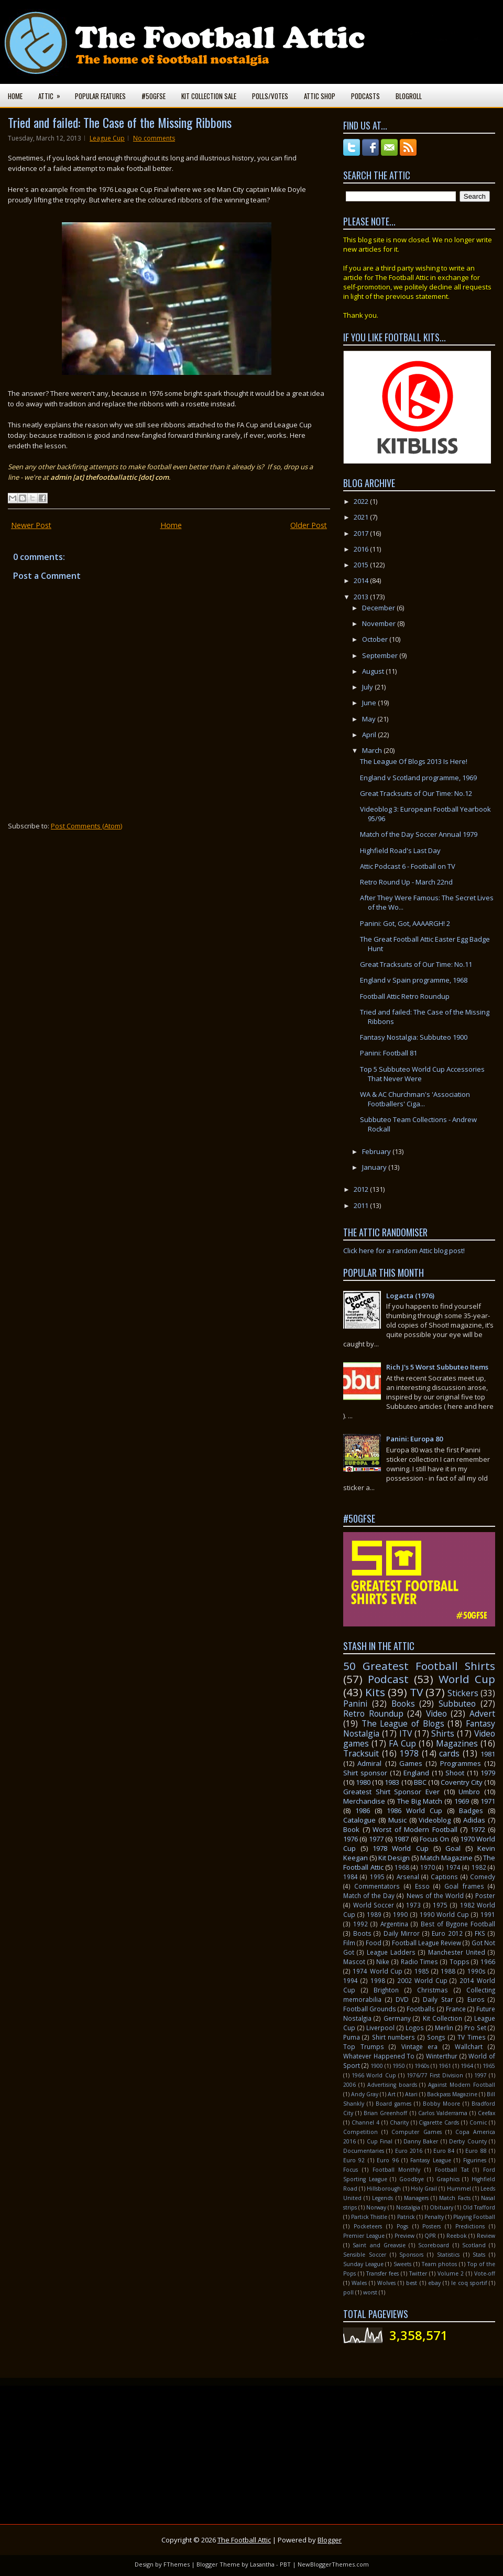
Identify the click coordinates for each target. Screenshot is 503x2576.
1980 (363, 1782)
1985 (421, 1971)
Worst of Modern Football (415, 1829)
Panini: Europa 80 (414, 1438)
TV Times (471, 2037)
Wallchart (469, 2046)
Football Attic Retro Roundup (405, 996)
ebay (434, 2283)
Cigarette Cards (439, 2122)
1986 (362, 1810)
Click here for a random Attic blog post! (404, 1250)
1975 (440, 1905)
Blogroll (409, 96)
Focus (350, 2169)
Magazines (457, 1743)
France (456, 2008)
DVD (402, 1999)
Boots (362, 1933)
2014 (362, 580)
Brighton (386, 1990)
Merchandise (364, 1801)
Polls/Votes (270, 96)
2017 (362, 533)
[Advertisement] (306, 2448)
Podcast (388, 1679)
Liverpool (380, 2027)
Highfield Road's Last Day (400, 850)
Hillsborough (384, 2188)
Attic (52, 92)
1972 (478, 1829)
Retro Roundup (373, 1713)
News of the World (435, 1895)
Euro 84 (443, 2150)
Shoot (454, 1772)
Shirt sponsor (365, 1772)
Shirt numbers (393, 2037)
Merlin (444, 2027)
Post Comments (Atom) (86, 826)
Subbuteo (457, 1703)
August (374, 671)
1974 (453, 1867)
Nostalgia (408, 2207)
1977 (376, 1839)
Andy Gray (364, 2094)
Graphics (448, 2179)
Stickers (462, 1693)
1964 (467, 2066)
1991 (487, 1914)
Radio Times (420, 1961)
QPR (430, 2235)
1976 (350, 1839)
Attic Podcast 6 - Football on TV (407, 866)
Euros (476, 1999)
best (411, 2283)
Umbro (469, 1791)
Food (373, 1942)
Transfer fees (382, 2273)
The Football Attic (244, 2540)
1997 (480, 2075)
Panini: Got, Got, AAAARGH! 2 (405, 923)
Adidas (474, 1820)
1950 (398, 2066)
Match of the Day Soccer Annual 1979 (418, 834)
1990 (400, 1914)
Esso (422, 1886)
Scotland (474, 2245)
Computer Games (416, 2132)
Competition (360, 2132)
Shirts (442, 1733)
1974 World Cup (377, 1971)
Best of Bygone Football (458, 1924)
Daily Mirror (402, 1933)
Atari (411, 2094)
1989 (374, 1914)
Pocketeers (368, 2226)
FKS (480, 1933)
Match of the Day (369, 1895)
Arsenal (408, 1876)
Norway (376, 2207)
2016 (362, 549)
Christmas (432, 1990)
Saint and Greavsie (379, 2245)
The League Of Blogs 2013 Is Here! (413, 761)
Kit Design (394, 1857)
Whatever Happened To (378, 2056)
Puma (351, 2037)
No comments (154, 138)
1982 (479, 1867)
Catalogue (359, 1820)
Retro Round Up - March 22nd (406, 882)
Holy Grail (424, 2188)
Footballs (421, 2008)
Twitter (418, 2273)
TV (416, 1692)
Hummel (459, 2188)
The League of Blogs (403, 1723)
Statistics (448, 2254)
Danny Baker (420, 2141)
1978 (409, 1753)
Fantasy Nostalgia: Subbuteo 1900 (413, 1037)
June (370, 702)
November (379, 623)
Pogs (402, 2226)
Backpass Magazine (452, 2094)
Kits (375, 1692)
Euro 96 (387, 2160)
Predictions (470, 2226)
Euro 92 (354, 2160)
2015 (362, 564)
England (416, 1772)
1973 (413, 1905)
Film (349, 1942)
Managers (416, 2198)
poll (348, 2292)
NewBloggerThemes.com (333, 2564)
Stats (479, 2254)
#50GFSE (153, 96)
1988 (448, 1971)
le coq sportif (469, 2283)
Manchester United (456, 1952)
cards (449, 1753)
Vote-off (484, 2273)
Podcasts (365, 96)
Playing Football (474, 2217)
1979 (487, 1772)
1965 (489, 2066)
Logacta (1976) (410, 1295)
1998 (377, 1980)
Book (351, 1829)
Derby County (467, 2141)
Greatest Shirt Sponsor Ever (391, 1791)
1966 (487, 1961)
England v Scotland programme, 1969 (418, 777)
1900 (376, 2066)
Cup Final (379, 2141)
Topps (459, 1961)
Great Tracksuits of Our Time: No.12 (416, 793)
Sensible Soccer (364, 2254)
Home (15, 96)
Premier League (364, 2235)
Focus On (434, 1839)
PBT (285, 2564)
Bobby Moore (441, 2103)
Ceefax (486, 2113)
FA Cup (402, 1743)
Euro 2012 (447, 1933)
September (380, 655)
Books (403, 1703)
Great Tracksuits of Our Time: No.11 (416, 964)
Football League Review (426, 1942)
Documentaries (363, 2150)
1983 (392, 1782)
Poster (485, 1895)
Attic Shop (319, 96)
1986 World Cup (414, 1810)
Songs (436, 2037)
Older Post (308, 525)
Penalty (434, 2217)
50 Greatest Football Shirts (419, 1665)
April (370, 734)
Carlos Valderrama (442, 2113)
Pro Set (475, 2027)
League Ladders (391, 1952)
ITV (405, 1733)
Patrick (406, 2217)
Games (410, 1763)
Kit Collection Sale (208, 96)
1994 (350, 1980)
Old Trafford (479, 2207)
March (373, 750)
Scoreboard (433, 2245)
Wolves (386, 2283)
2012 (362, 1189)
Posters (431, 2226)
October (375, 639)
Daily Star (438, 1999)
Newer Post (31, 525)
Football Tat (452, 2169)
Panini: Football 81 (388, 1053)
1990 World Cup (444, 1914)
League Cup (107, 138)
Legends (382, 2198)
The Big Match (420, 1801)
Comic (478, 2122)
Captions (444, 1876)
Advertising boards (392, 2084)
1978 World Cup (400, 1848)
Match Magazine (446, 1857)
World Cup (467, 1679)
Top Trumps (363, 2046)
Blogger (330, 2540)
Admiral (369, 1763)
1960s (421, 2066)
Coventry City (462, 1782)
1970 (427, 1867)
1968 (402, 1867)
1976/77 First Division (435, 2075)
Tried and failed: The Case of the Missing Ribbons (120, 122)
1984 (350, 1876)
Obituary (441, 2207)
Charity (399, 2122)
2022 (362, 501)
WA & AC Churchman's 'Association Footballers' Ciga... (415, 1099)
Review (486, 2235)
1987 (401, 1839)
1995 (377, 1876)
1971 (487, 1801)
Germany (397, 2018)
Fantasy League (430, 2160)
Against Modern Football (461, 2084)
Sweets (402, 2264)
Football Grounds (369, 2008)
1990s (476, 1971)
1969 (461, 1801)
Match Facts (454, 2198)
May (369, 719)
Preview (404, 2235)
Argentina (394, 1924)
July (368, 687)
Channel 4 (365, 2122)
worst (370, 2292)
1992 (360, 1924)
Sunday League (363, 2264)
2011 (362, 1205)
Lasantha (262, 2564)
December (379, 607)
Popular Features (100, 96)
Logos (415, 2027)
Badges (471, 1810)
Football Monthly (397, 2169)
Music (397, 1820)
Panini (355, 1703)
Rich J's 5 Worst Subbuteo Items (437, 1367)
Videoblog (435, 1820)
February (377, 1151)
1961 (445, 2066)
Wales (359, 2283)
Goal (453, 1848)
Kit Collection (442, 2018)
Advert (482, 1713)
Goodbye (411, 2179)
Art (392, 2094)
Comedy (482, 1876)
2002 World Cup (422, 1980)
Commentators (377, 1886)
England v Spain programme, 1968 (413, 980)
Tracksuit (361, 1753)
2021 (362, 517)
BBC (420, 1782)
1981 (487, 1754)
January (375, 1167)
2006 (349, 2084)
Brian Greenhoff (385, 2113)
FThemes (176, 2564)
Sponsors (411, 2254)
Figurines (474, 2160)
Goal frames (464, 1886)
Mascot (354, 1961)
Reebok (456, 2235)
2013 (362, 596)
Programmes (460, 1763)
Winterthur (441, 2056)
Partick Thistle (369, 2217)
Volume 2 (451, 2273)
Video (436, 1713)
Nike (382, 1961)
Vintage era (419, 2046)
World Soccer (374, 1905)
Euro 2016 (408, 2150)
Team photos (439, 2264)
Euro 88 (475, 2150)
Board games (393, 2103)
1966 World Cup (374, 2075)
